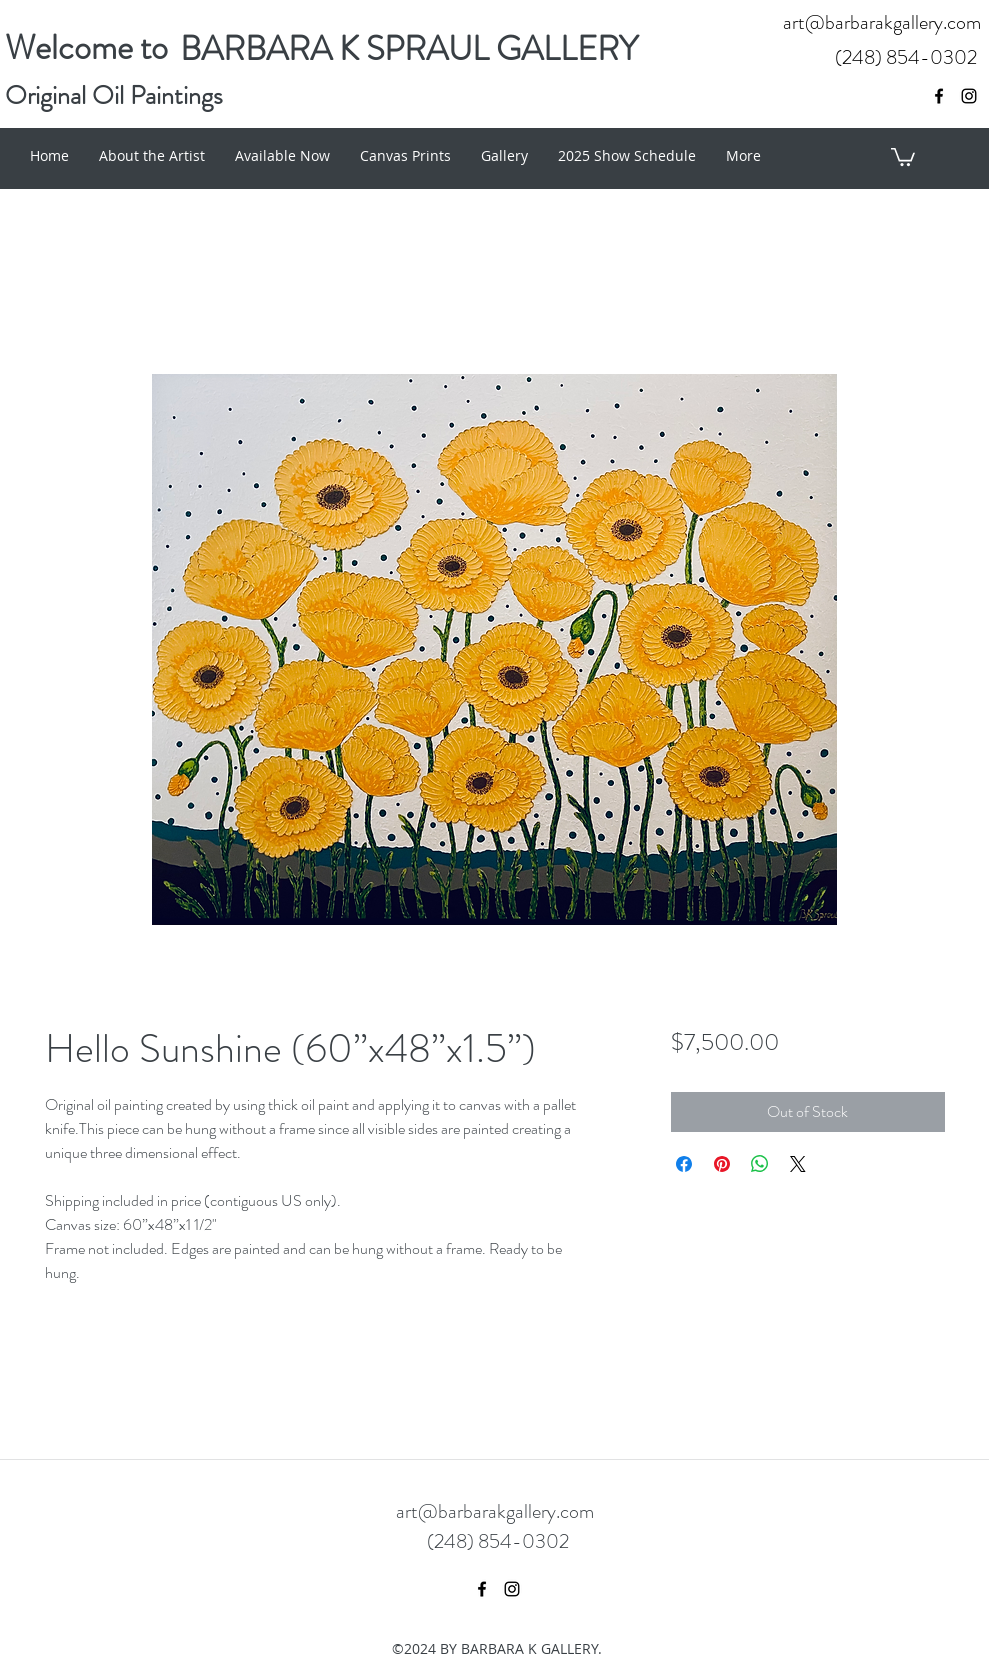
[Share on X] (798, 1164)
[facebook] (939, 96)
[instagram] (969, 96)
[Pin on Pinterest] (722, 1164)
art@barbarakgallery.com (882, 22)
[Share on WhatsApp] (760, 1164)
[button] (903, 156)
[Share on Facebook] (684, 1164)
